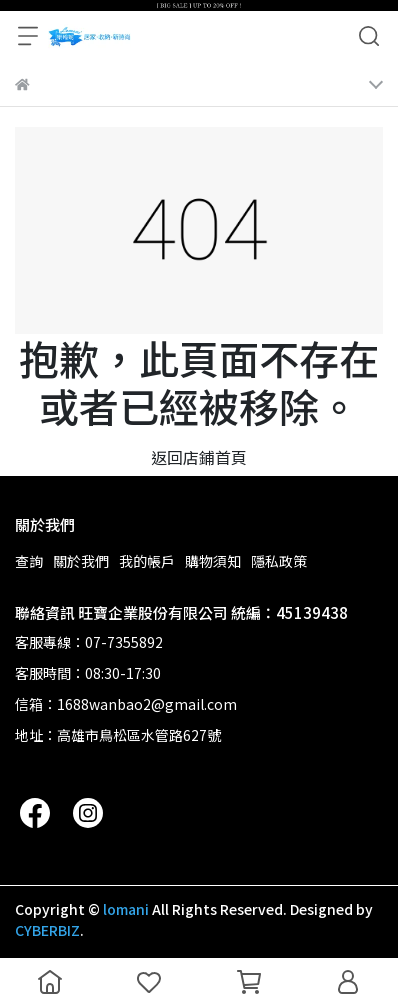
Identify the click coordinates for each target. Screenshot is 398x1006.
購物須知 (213, 561)
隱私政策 (279, 561)
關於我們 (81, 561)
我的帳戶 (147, 561)
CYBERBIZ (47, 930)
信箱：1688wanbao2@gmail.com (126, 704)
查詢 (29, 561)
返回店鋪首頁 (199, 457)
